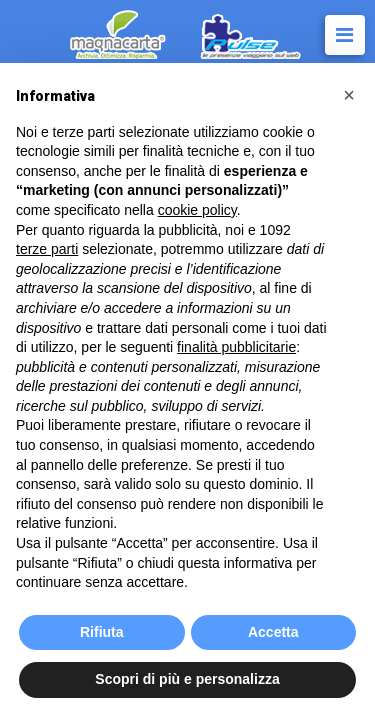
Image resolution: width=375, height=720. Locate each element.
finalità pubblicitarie (236, 347)
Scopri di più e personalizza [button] (187, 679)
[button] (349, 95)
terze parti (47, 249)
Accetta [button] (273, 632)
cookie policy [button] (197, 210)
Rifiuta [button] (102, 632)
